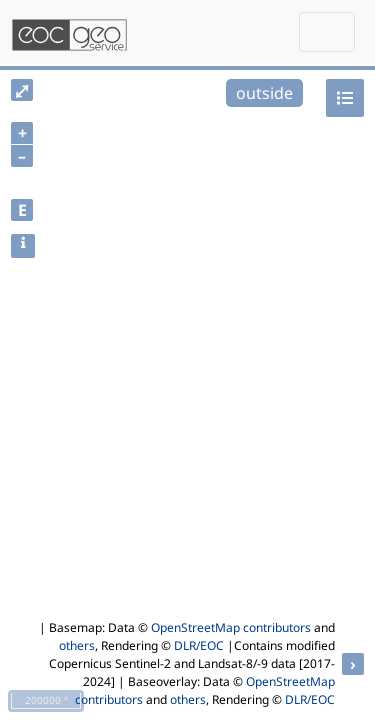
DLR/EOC (199, 645)
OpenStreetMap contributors (231, 627)
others (77, 645)
